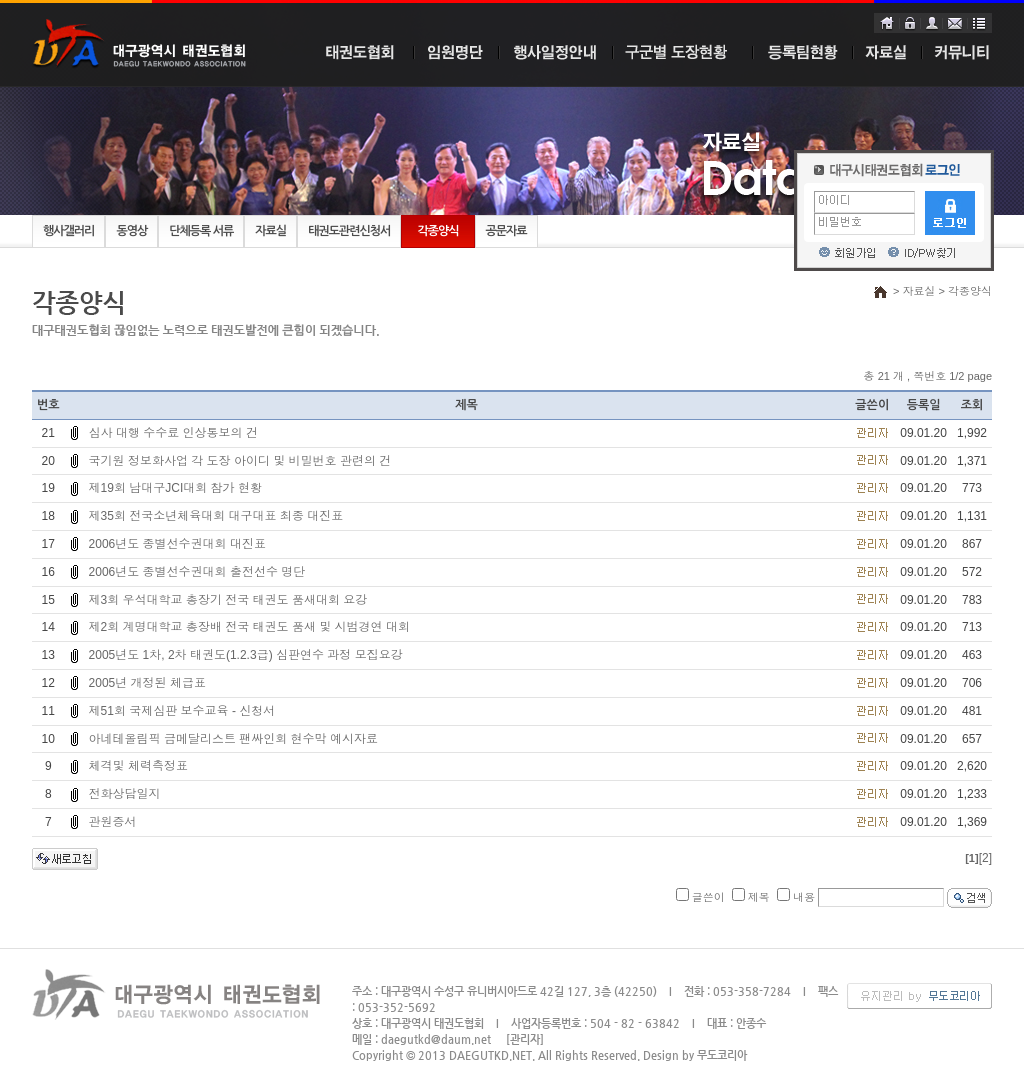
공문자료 (506, 231)
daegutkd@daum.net (436, 1039)
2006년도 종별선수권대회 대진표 (177, 544)
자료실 (270, 231)
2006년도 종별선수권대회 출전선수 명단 (197, 572)
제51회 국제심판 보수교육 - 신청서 (182, 711)
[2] (985, 858)
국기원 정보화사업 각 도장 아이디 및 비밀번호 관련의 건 (240, 461)
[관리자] (525, 1039)
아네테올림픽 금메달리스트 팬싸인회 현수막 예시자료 (233, 739)
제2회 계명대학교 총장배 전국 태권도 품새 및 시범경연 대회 (249, 627)
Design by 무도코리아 (695, 1055)
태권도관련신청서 (349, 231)
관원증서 (113, 822)
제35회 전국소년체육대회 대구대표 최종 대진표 (216, 516)
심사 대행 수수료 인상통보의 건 (173, 433)
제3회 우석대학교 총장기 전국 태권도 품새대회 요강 (228, 600)
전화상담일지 (125, 794)
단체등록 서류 (201, 231)
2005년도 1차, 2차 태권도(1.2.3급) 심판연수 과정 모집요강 (246, 655)
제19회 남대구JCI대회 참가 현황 (175, 488)
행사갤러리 (68, 231)
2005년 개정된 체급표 (147, 683)
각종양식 (437, 231)
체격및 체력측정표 (138, 766)
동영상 (131, 231)
